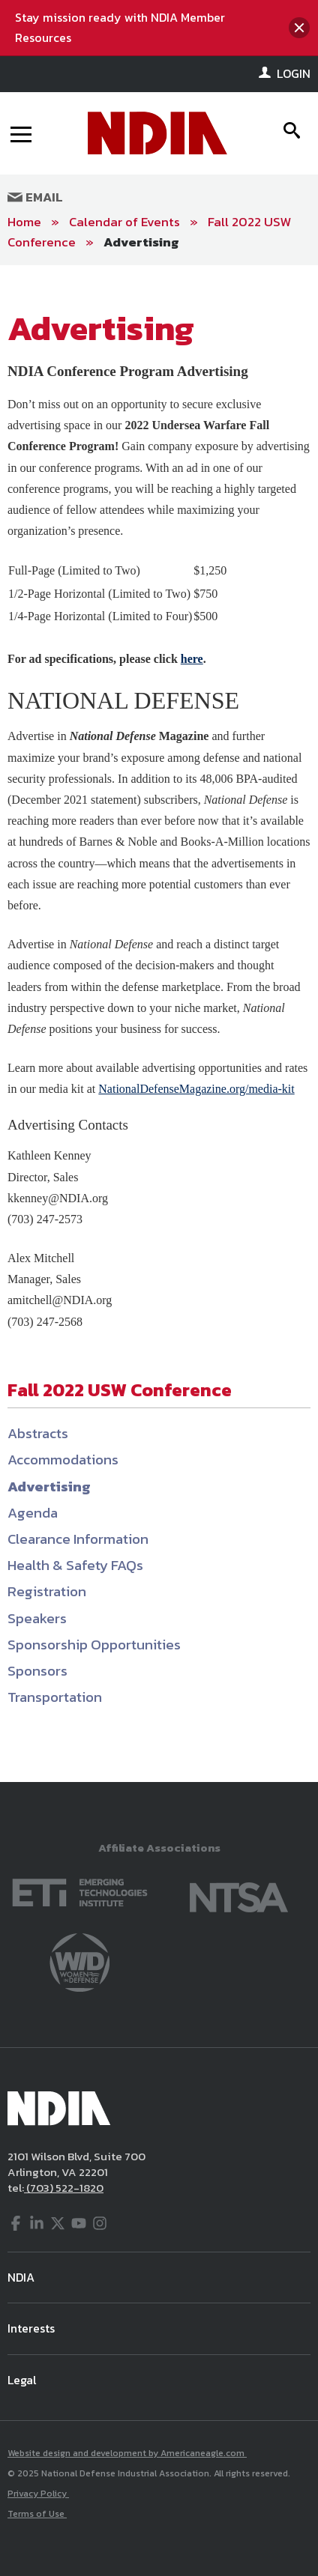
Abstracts (38, 1433)
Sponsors (38, 1671)
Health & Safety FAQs (75, 1565)
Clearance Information (78, 1539)
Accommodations (63, 1459)
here (192, 658)
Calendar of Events (124, 221)
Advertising (141, 242)
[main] (159, 1023)
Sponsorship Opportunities (94, 1644)
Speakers (37, 1618)
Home (24, 221)
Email (35, 197)
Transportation (55, 1697)
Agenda (33, 1513)
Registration (47, 1591)
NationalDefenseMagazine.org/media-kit (196, 1088)
